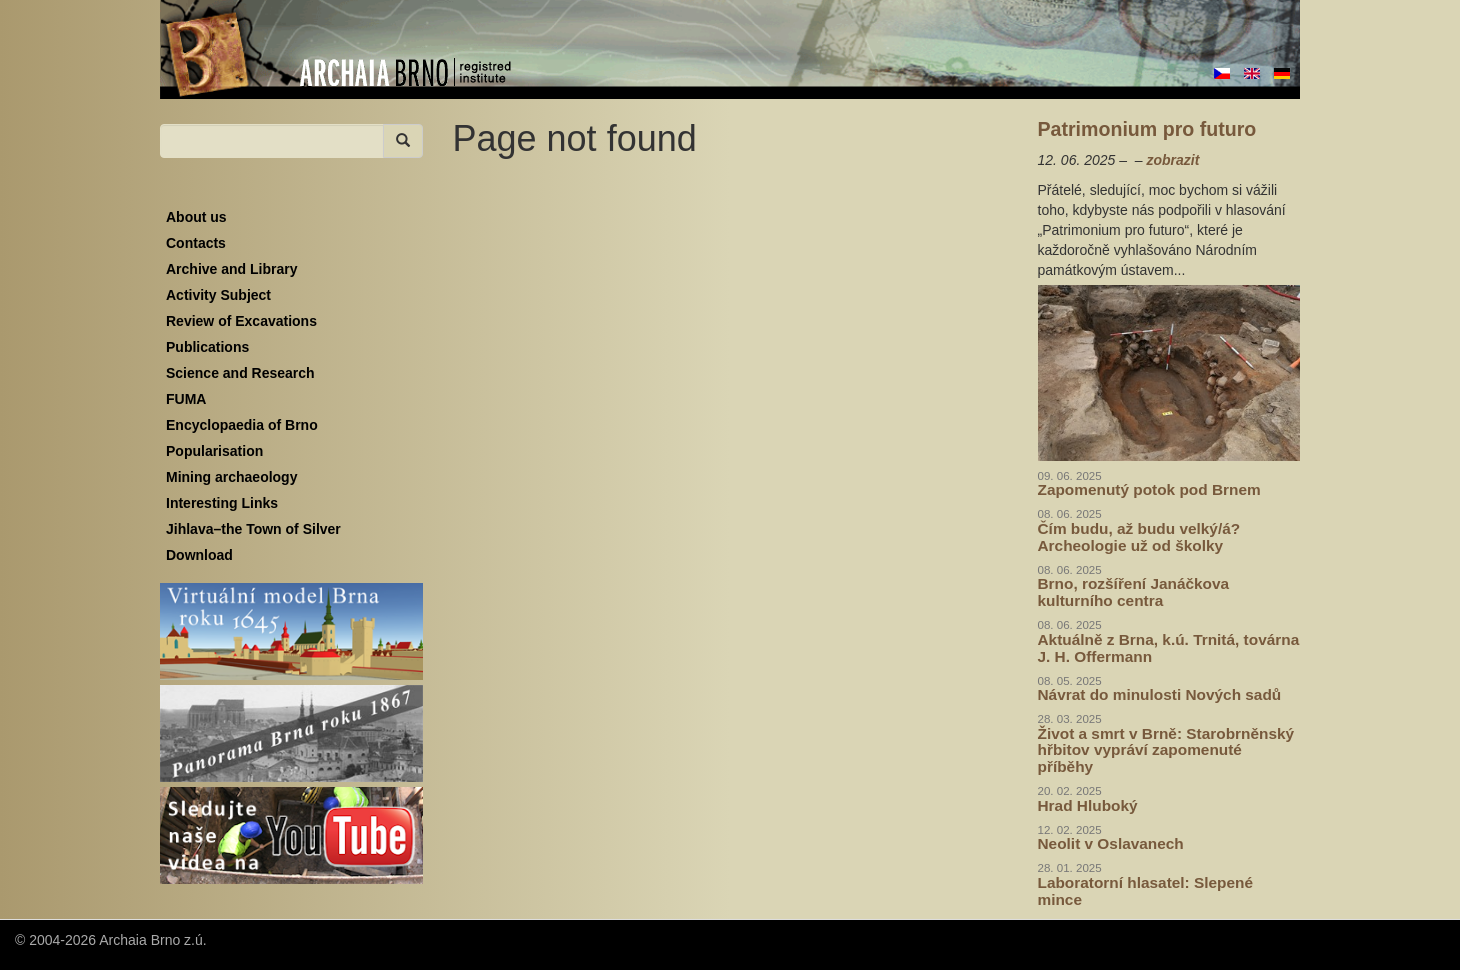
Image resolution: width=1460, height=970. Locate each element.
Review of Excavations (241, 321)
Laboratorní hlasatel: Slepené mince (1146, 891)
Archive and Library (232, 269)
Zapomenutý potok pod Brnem (1149, 489)
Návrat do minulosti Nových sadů (1160, 694)
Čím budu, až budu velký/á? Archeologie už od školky (1139, 537)
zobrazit (1172, 160)
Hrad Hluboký (1088, 805)
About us (196, 217)
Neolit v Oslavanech (1111, 843)
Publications (207, 347)
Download (199, 555)
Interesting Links (222, 503)
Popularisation (214, 451)
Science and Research (240, 373)
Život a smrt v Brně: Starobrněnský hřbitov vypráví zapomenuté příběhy (1166, 750)
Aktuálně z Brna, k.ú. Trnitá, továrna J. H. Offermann (1169, 648)
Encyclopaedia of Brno (242, 425)
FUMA (186, 399)
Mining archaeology (231, 477)
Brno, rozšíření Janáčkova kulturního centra (1134, 592)
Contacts (196, 243)
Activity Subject (218, 295)
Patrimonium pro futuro (1147, 129)
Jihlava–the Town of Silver (253, 529)
